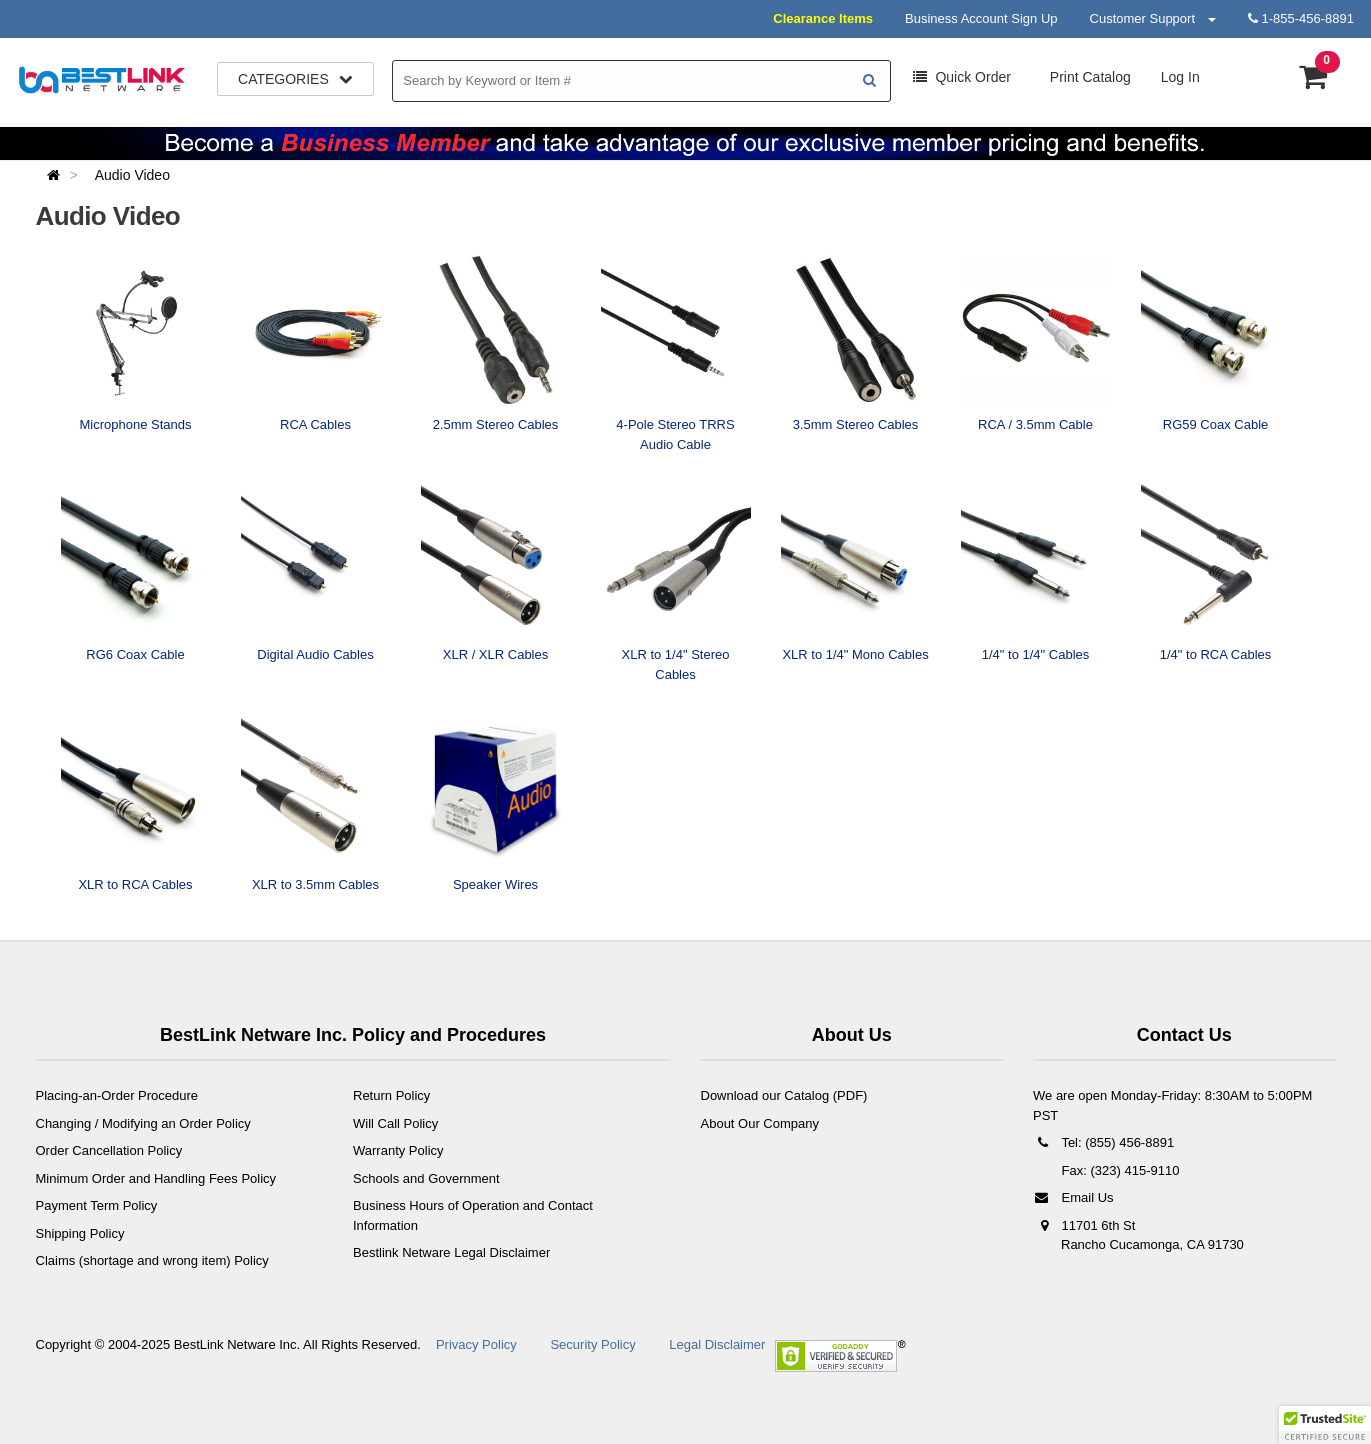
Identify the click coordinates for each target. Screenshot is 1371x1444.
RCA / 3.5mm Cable (1035, 424)
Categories (295, 79)
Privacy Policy (476, 1344)
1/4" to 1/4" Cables (1036, 654)
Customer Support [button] (1153, 18)
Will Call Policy (395, 1123)
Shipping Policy (80, 1233)
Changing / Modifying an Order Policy (143, 1123)
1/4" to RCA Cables (1216, 654)
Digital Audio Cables (315, 654)
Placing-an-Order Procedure (117, 1095)
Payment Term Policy (97, 1205)
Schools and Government (426, 1178)
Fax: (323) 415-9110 (1118, 1170)
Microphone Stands (135, 424)
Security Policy (592, 1344)
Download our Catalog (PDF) (784, 1095)
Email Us (1073, 1197)
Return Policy (391, 1095)
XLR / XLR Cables (496, 654)
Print (1088, 77)
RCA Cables (315, 424)
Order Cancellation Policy (109, 1150)
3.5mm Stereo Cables (856, 424)
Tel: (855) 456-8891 (1103, 1142)
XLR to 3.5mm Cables (315, 884)
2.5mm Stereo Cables (496, 424)
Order (962, 77)
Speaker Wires (495, 884)
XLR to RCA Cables (135, 884)
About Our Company (760, 1123)
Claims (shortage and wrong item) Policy (152, 1260)
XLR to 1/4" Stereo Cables (676, 664)
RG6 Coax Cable (135, 654)
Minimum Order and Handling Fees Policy (156, 1178)
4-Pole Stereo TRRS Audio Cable (675, 434)
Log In (1180, 77)
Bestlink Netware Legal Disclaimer (451, 1252)
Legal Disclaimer (717, 1344)
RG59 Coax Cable (1216, 424)
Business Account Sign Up (981, 18)
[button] (1325, 1425)
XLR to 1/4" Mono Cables (855, 654)
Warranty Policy (398, 1150)
